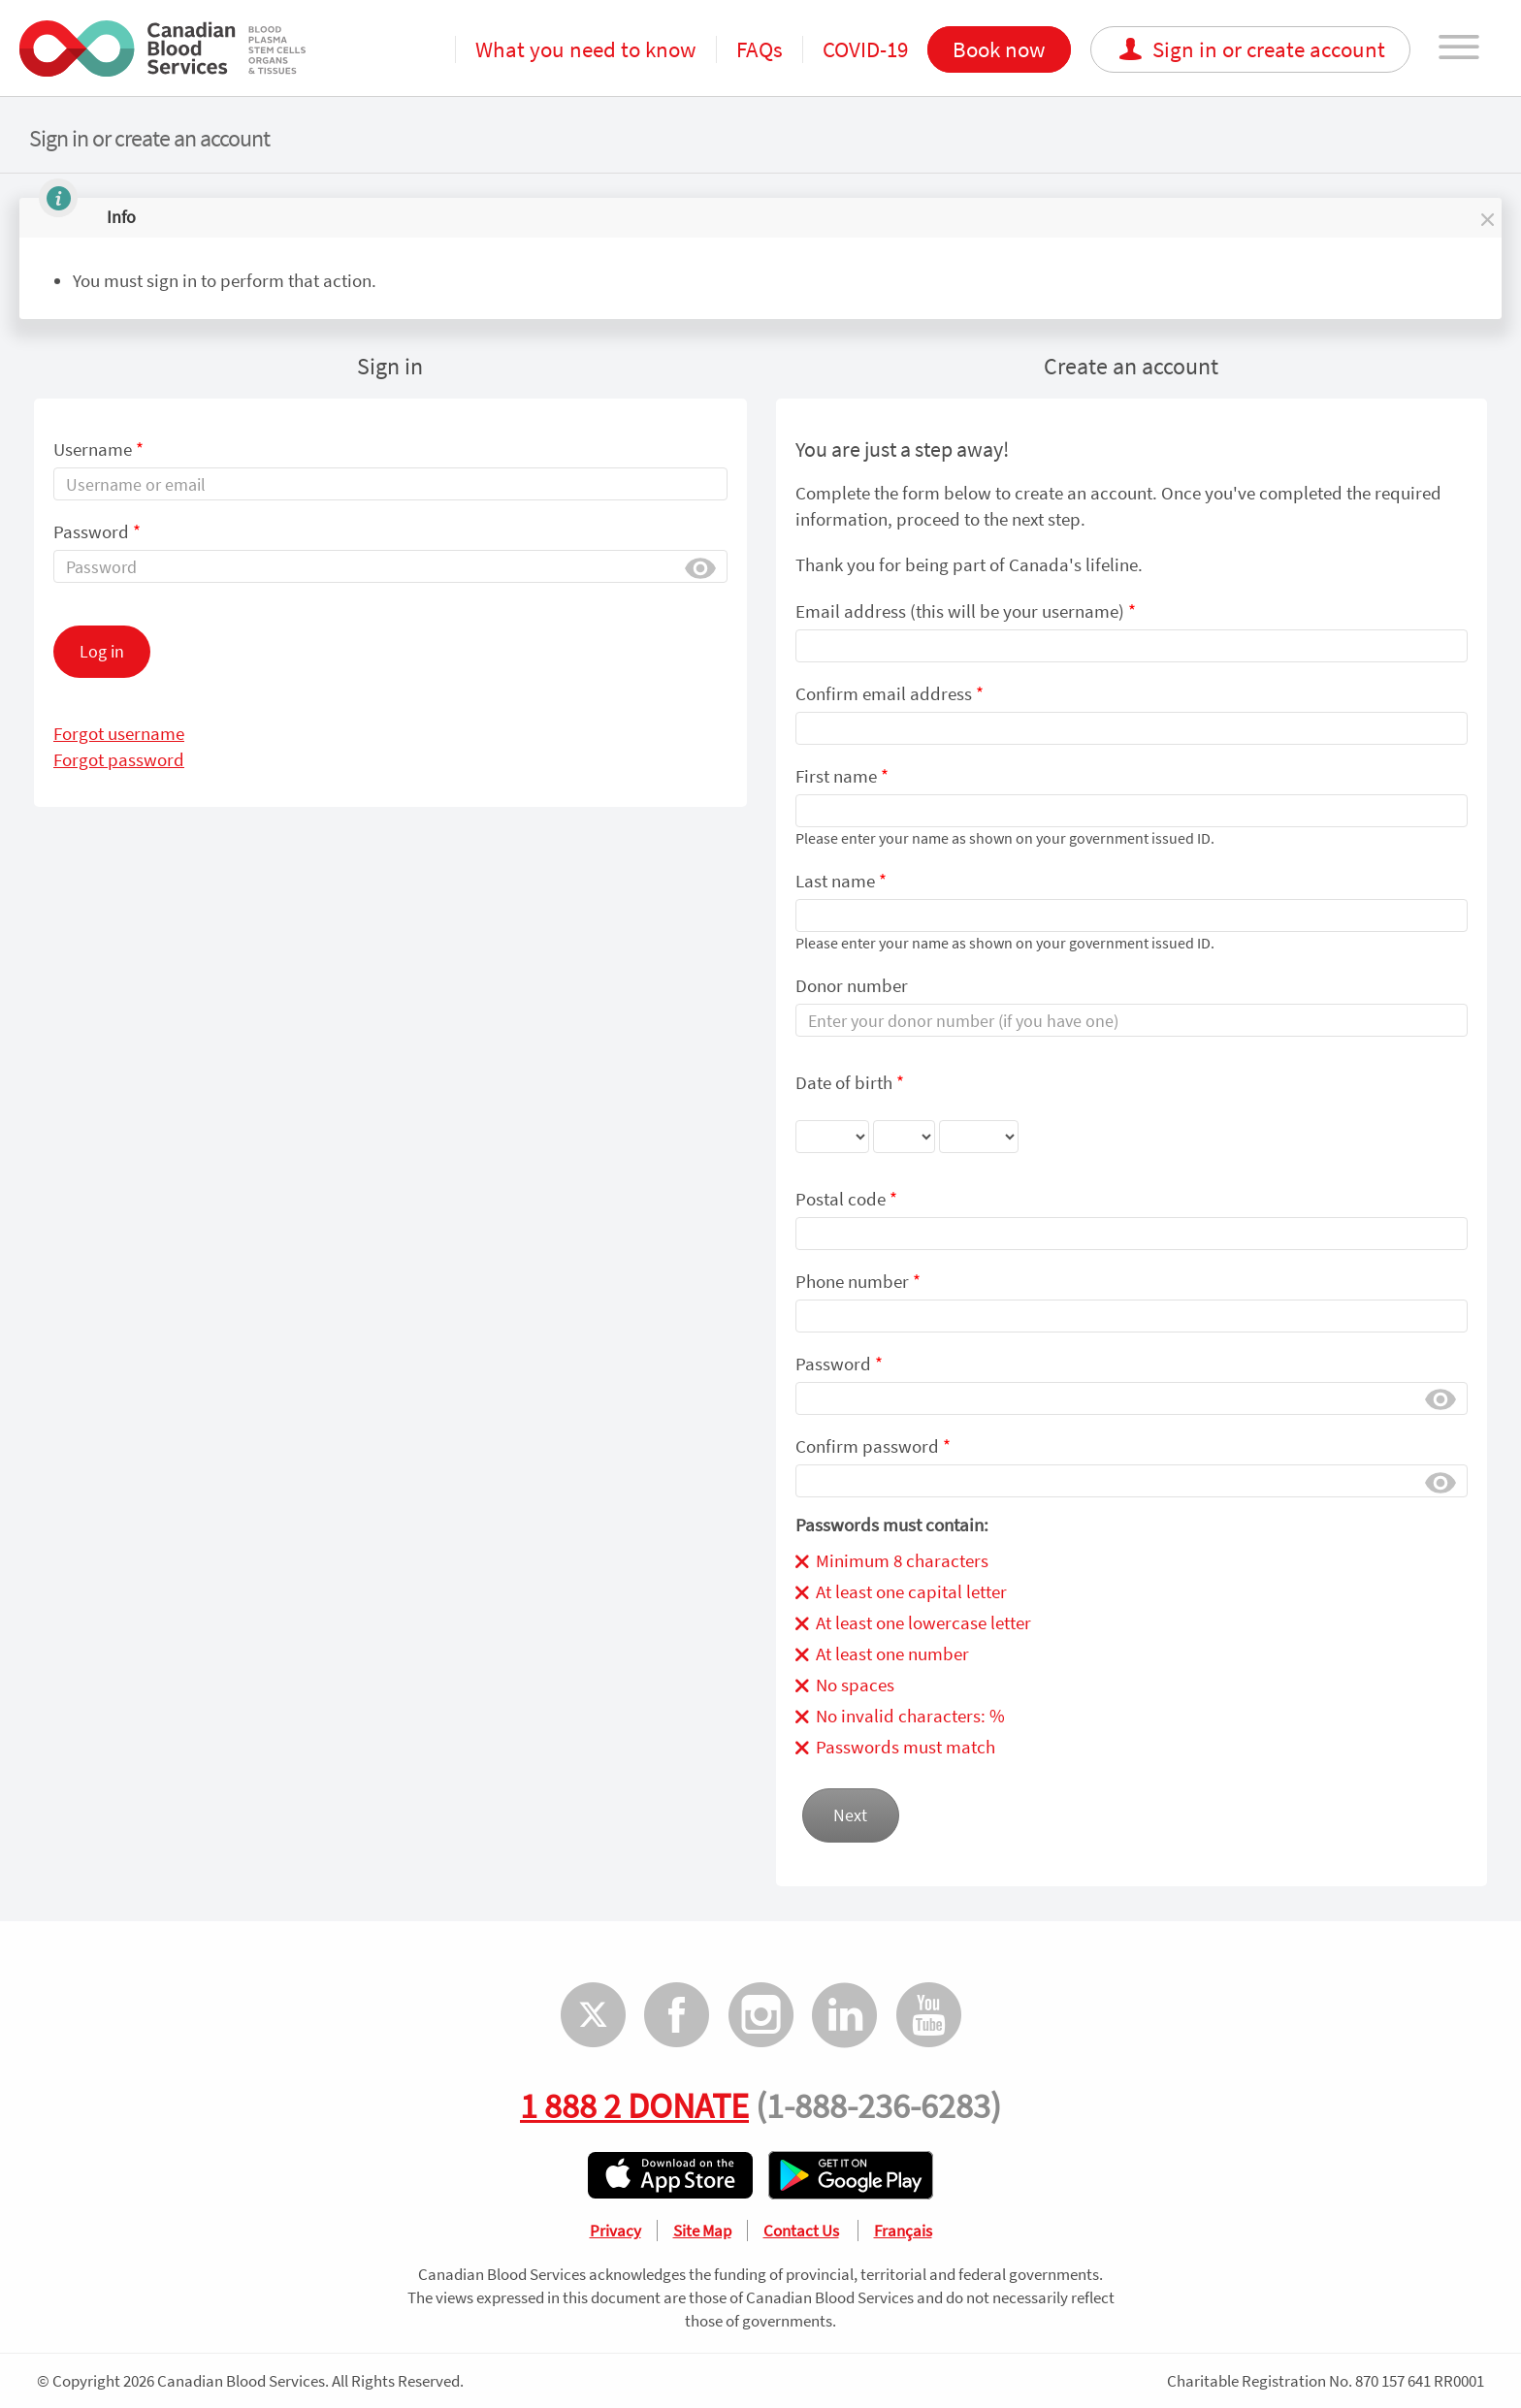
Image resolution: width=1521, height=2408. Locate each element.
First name (842, 775)
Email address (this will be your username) (965, 611)
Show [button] (700, 567)
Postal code (846, 1198)
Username (98, 449)
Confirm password (873, 1446)
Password (97, 531)
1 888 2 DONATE (634, 2105)
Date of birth (907, 1119)
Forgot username (118, 733)
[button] (1486, 217)
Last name (841, 880)
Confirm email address (889, 693)
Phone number (858, 1281)
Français (903, 2230)
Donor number (851, 985)
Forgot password (118, 759)
